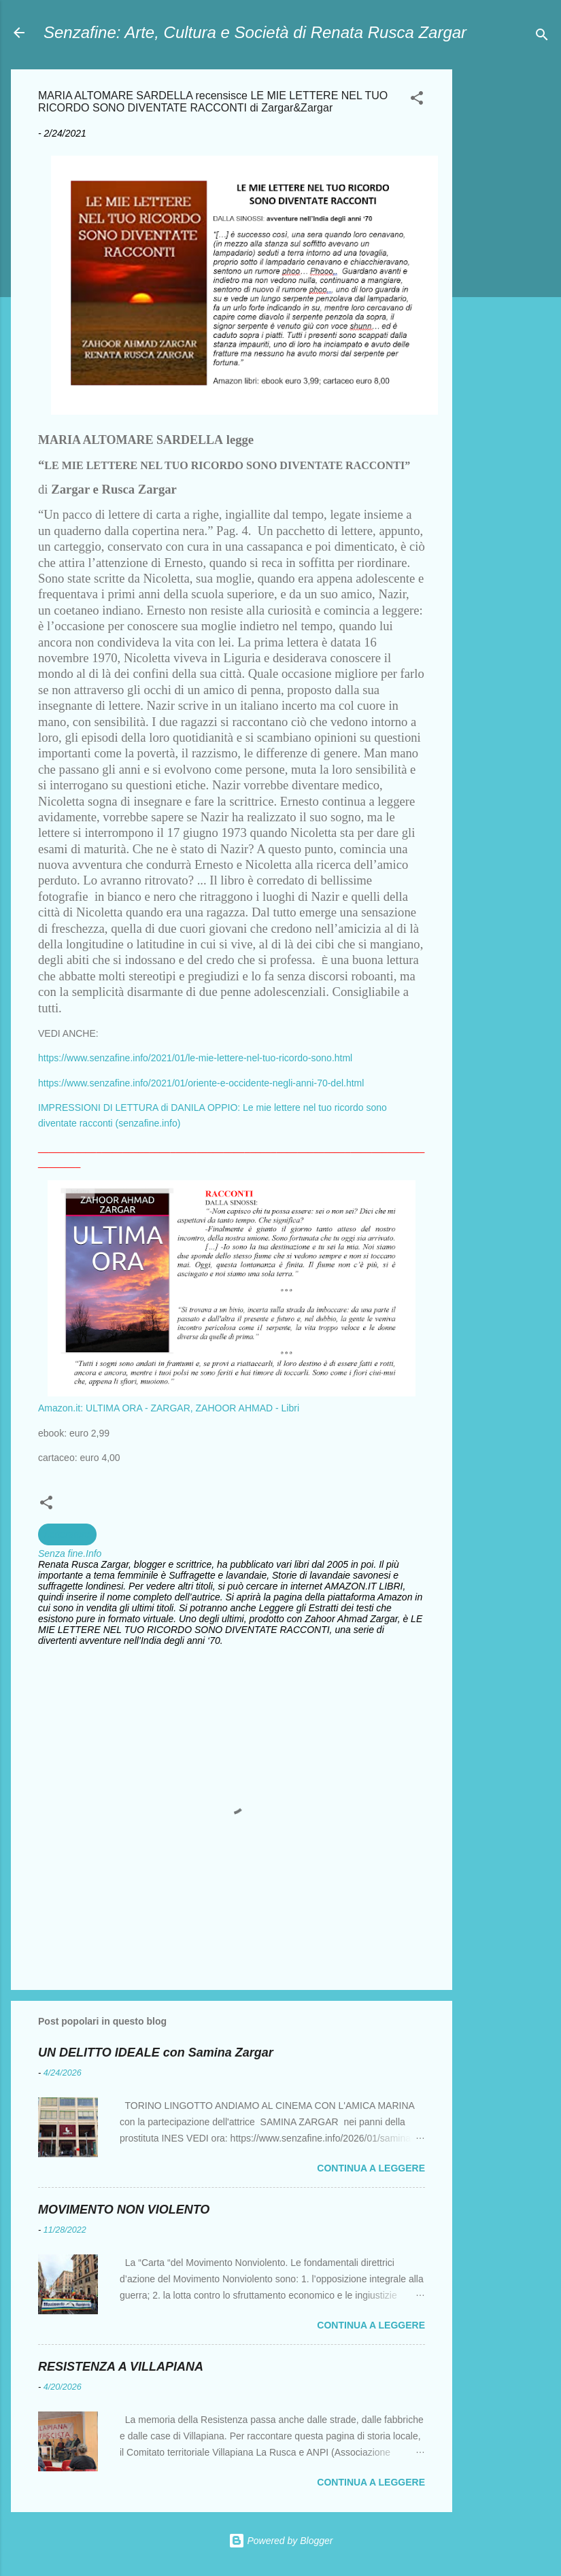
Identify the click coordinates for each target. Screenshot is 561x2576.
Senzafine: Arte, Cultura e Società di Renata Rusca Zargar (255, 32)
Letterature (67, 1534)
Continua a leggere (371, 2168)
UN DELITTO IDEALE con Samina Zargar (155, 2052)
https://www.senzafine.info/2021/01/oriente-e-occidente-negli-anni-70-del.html (201, 1083)
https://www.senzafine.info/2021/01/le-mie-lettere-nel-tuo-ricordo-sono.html (195, 1057)
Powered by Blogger (280, 2540)
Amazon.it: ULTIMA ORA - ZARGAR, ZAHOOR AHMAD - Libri (168, 1408)
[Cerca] (542, 37)
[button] (417, 100)
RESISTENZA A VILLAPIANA (120, 2366)
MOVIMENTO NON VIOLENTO (123, 2209)
